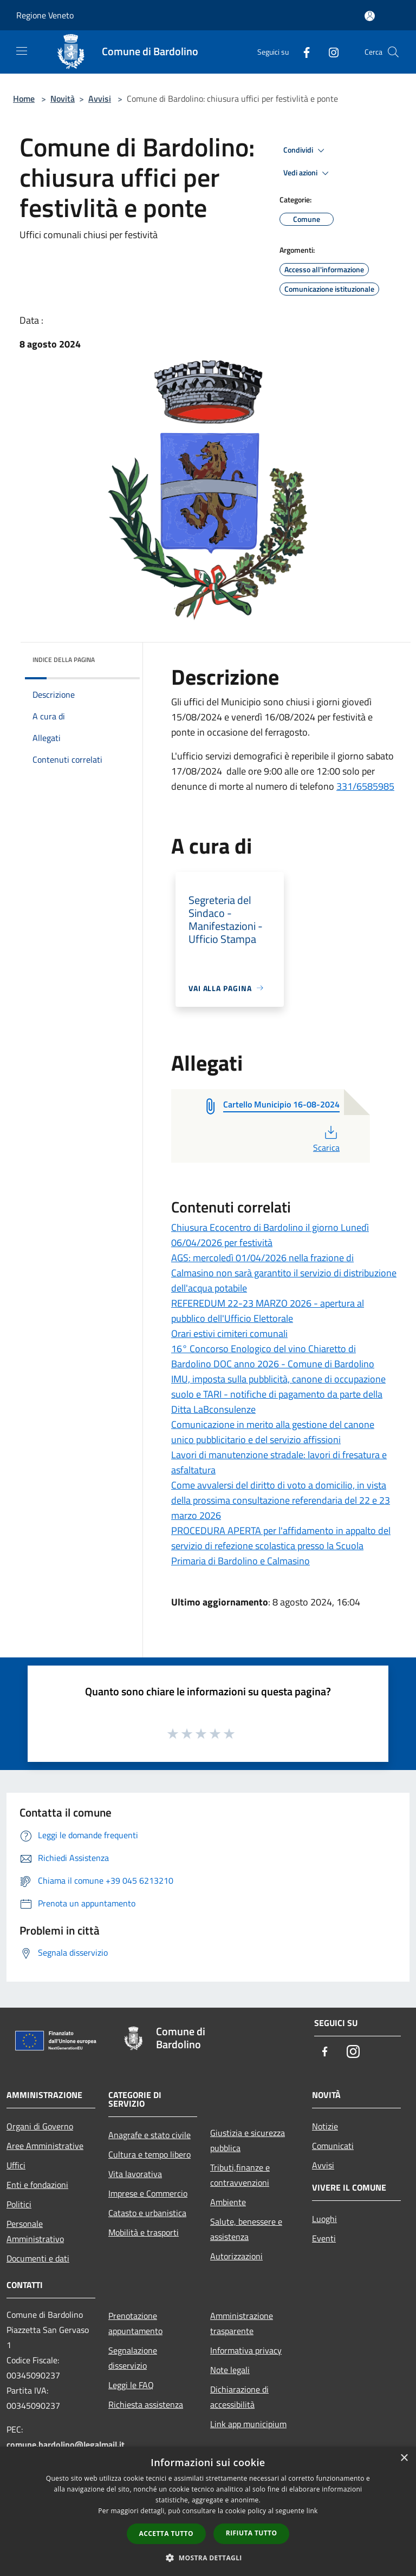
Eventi (324, 2238)
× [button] (404, 2458)
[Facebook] (302, 51)
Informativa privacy (246, 2350)
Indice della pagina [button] (63, 659)
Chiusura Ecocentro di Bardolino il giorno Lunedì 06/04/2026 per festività (270, 1235)
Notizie (325, 2126)
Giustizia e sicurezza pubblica (247, 2140)
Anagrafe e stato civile (149, 2134)
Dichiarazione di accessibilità (239, 2397)
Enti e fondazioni (37, 2184)
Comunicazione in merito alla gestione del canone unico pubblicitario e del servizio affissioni (272, 1432)
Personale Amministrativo (35, 2231)
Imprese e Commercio (147, 2193)
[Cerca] (393, 51)
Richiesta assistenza (145, 2404)
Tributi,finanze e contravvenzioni (240, 2175)
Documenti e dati (37, 2258)
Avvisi (99, 98)
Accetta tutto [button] (166, 2533)
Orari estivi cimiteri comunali (229, 1333)
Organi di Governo (39, 2126)
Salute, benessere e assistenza (246, 2229)
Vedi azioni (307, 173)
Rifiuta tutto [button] (251, 2533)
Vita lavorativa (135, 2173)
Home (24, 98)
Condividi (305, 150)
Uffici (15, 2165)
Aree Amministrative (44, 2145)
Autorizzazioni (236, 2256)
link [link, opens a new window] (312, 2510)
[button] (208, 2557)
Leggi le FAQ (131, 2384)
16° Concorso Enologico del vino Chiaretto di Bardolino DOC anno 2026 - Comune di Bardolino (272, 1356)
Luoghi (324, 2218)
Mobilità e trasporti (143, 2232)
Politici (18, 2204)
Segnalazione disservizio (132, 2358)
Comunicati (333, 2145)
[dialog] (208, 2511)
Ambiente (228, 2201)
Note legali (230, 2369)
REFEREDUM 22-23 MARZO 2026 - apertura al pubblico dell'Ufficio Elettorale (267, 1311)
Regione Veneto (45, 15)
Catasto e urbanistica (147, 2212)
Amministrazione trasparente (241, 2323)
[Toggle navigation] (21, 50)
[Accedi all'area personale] (370, 16)
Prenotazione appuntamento (135, 2323)
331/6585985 (365, 786)
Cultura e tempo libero (149, 2154)
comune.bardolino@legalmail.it (65, 2444)
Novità (62, 98)
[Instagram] (329, 51)
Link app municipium (248, 2423)
